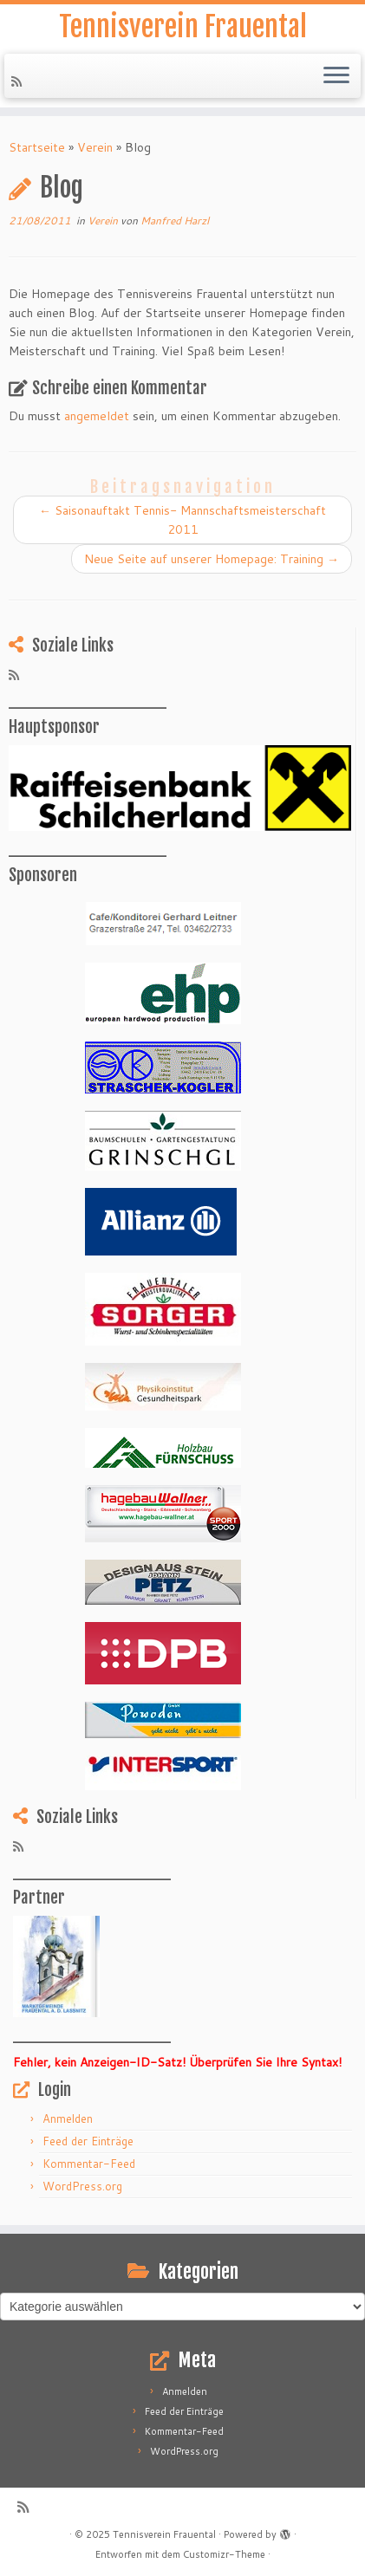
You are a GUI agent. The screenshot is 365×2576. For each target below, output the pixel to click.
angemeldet (96, 416)
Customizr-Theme (224, 2554)
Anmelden (67, 2118)
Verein (95, 147)
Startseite (37, 147)
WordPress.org (82, 2186)
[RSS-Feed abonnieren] (19, 81)
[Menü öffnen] (336, 76)
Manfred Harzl (174, 220)
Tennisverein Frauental (183, 27)
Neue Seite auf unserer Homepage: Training (211, 559)
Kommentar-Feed (88, 2163)
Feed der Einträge (88, 2141)
